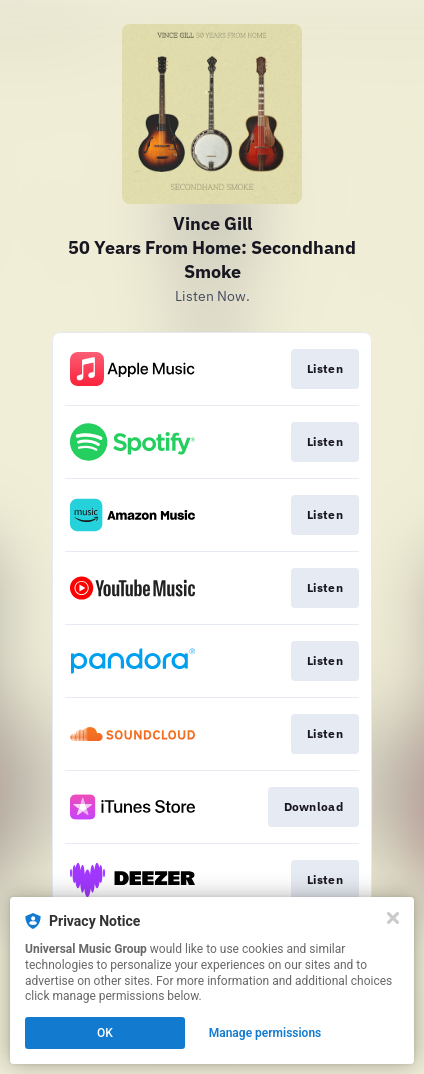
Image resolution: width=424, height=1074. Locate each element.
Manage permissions (265, 1033)
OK (105, 1033)
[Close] (393, 918)
